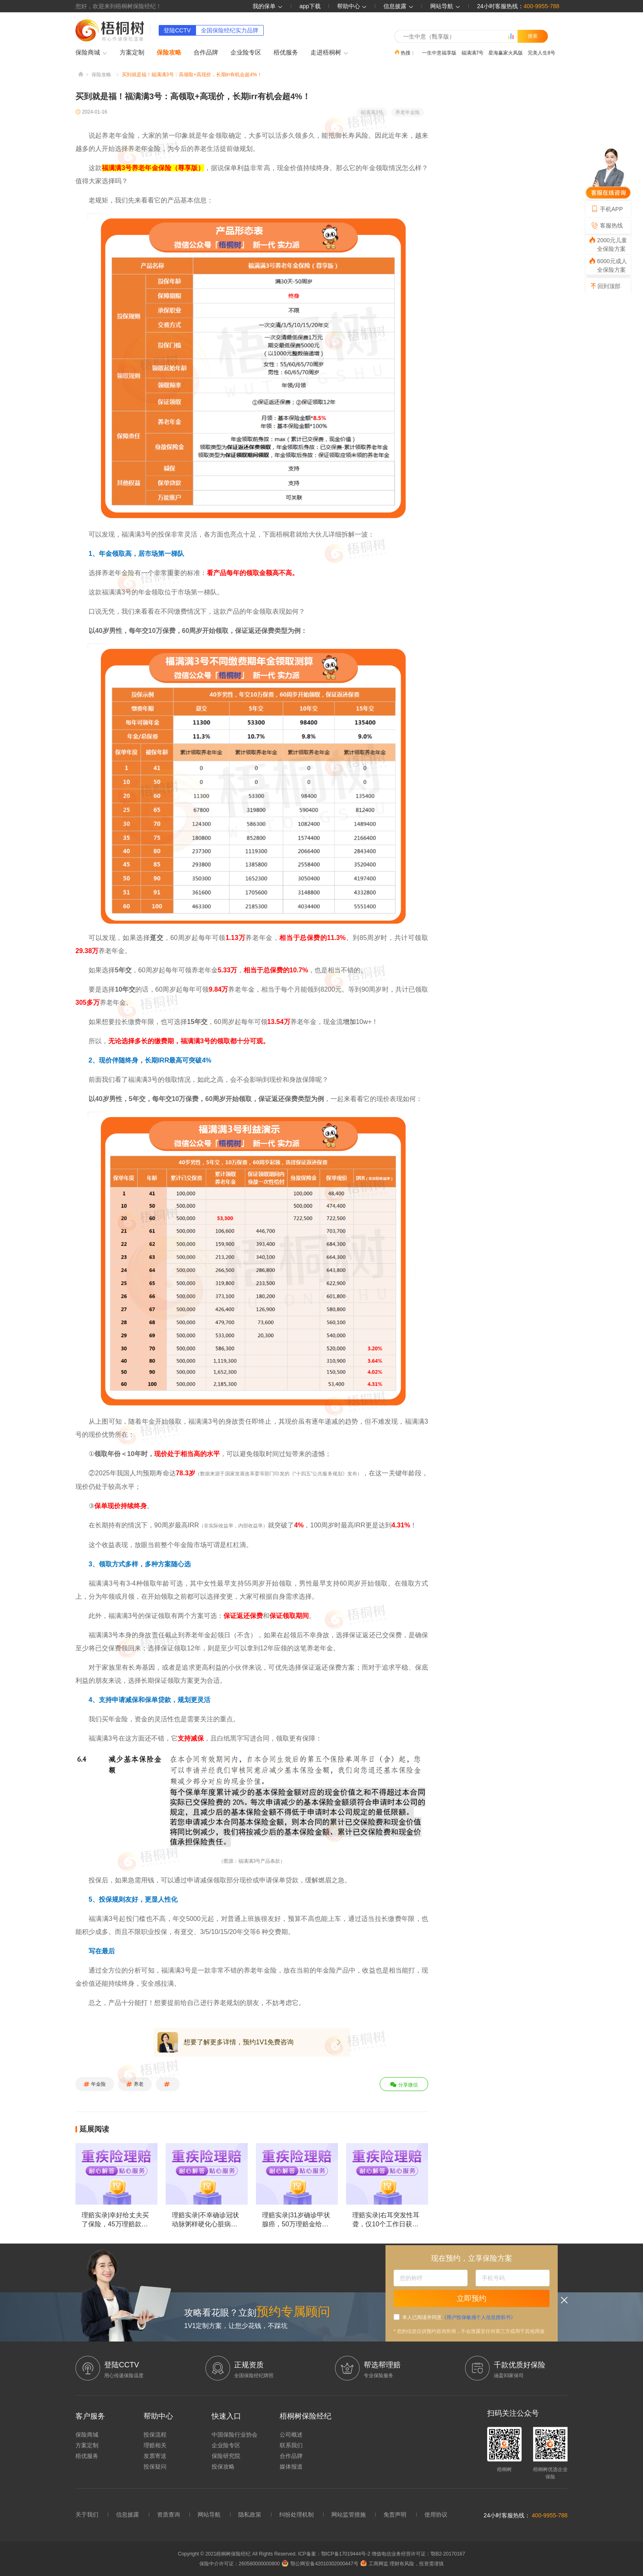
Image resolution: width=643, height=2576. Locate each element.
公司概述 (291, 2434)
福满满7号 (472, 52)
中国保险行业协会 (235, 2434)
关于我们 (86, 2514)
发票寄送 (155, 2456)
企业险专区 (245, 52)
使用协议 (435, 2514)
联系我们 (291, 2445)
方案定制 (132, 52)
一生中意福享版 (439, 52)
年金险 (95, 2084)
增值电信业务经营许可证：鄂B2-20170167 (418, 2554)
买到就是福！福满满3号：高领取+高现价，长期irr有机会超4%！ (192, 74)
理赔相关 (155, 2445)
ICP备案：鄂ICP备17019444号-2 (335, 2554)
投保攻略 (223, 2466)
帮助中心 (352, 6)
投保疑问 (155, 2466)
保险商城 (91, 53)
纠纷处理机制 (296, 2514)
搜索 (533, 36)
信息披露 (398, 6)
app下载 (309, 6)
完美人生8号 (541, 52)
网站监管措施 (348, 2514)
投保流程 (155, 2434)
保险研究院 (226, 2456)
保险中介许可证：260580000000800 (239, 2564)
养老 (135, 2084)
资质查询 (168, 2514)
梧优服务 (286, 52)
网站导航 (209, 2514)
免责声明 (394, 2514)
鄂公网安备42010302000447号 (320, 2564)
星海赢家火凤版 (505, 52)
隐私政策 (249, 2514)
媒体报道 (291, 2466)
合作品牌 (206, 52)
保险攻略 (169, 52)
